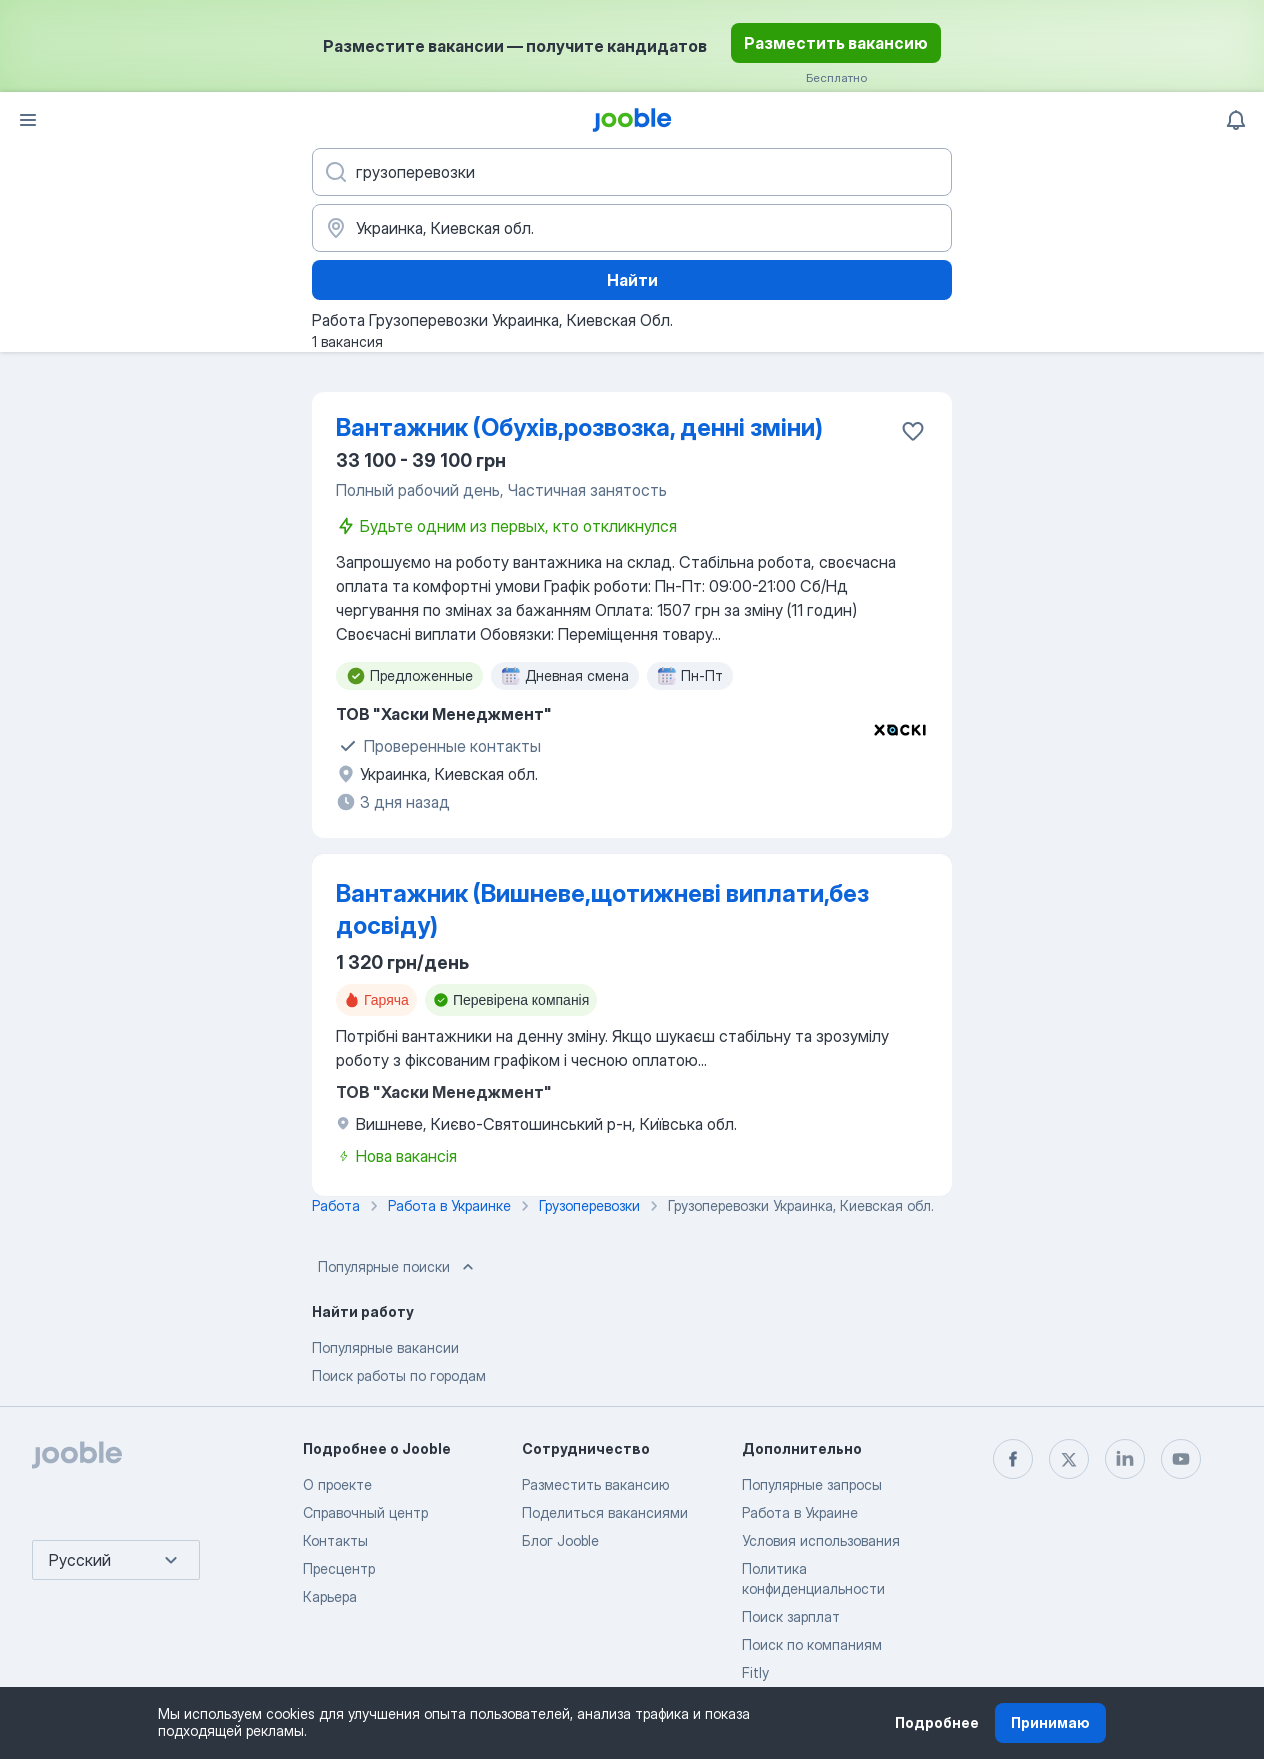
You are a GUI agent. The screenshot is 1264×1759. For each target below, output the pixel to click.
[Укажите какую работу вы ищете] (632, 172)
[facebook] (1013, 1459)
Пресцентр (339, 1568)
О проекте (337, 1484)
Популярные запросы (812, 1484)
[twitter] (1069, 1459)
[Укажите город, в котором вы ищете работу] (632, 228)
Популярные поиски (398, 1267)
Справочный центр (365, 1512)
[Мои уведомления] (1236, 120)
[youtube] (1181, 1459)
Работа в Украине (800, 1512)
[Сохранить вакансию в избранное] (913, 431)
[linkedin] (1125, 1459)
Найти (632, 280)
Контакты (335, 1540)
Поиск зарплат (791, 1616)
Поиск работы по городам (399, 1375)
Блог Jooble (560, 1540)
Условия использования (821, 1540)
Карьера (330, 1596)
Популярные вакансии (385, 1347)
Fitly (755, 1672)
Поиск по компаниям (812, 1644)
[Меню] (28, 120)
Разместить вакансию (836, 43)
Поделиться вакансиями (605, 1512)
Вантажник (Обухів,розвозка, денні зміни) (579, 427)
